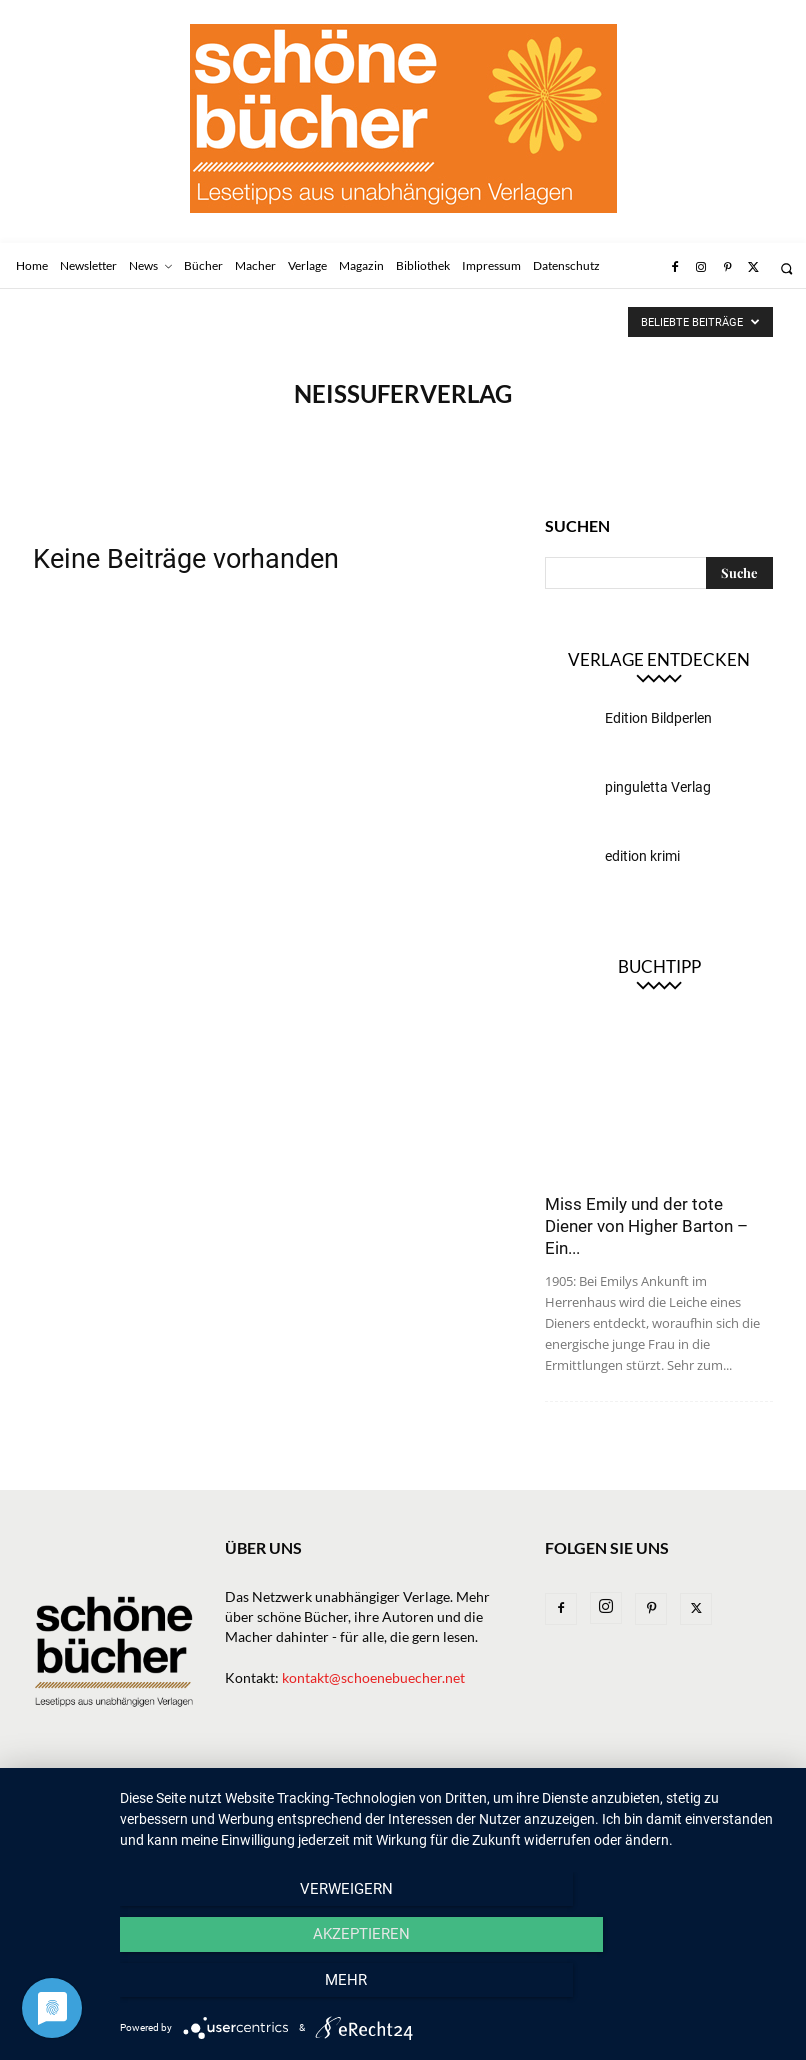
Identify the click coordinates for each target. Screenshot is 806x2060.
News (202, 1794)
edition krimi (642, 856)
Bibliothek (564, 1794)
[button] (786, 268)
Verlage (334, 1794)
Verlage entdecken (659, 659)
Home (51, 1794)
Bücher (263, 1794)
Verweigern (219, 1991)
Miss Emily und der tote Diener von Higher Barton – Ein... (646, 1226)
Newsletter (127, 1794)
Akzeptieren (452, 1991)
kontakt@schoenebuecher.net (373, 1677)
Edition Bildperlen (658, 718)
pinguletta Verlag (658, 787)
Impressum (654, 1794)
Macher (407, 1794)
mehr (686, 1991)
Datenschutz (76, 1815)
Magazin (481, 1794)
